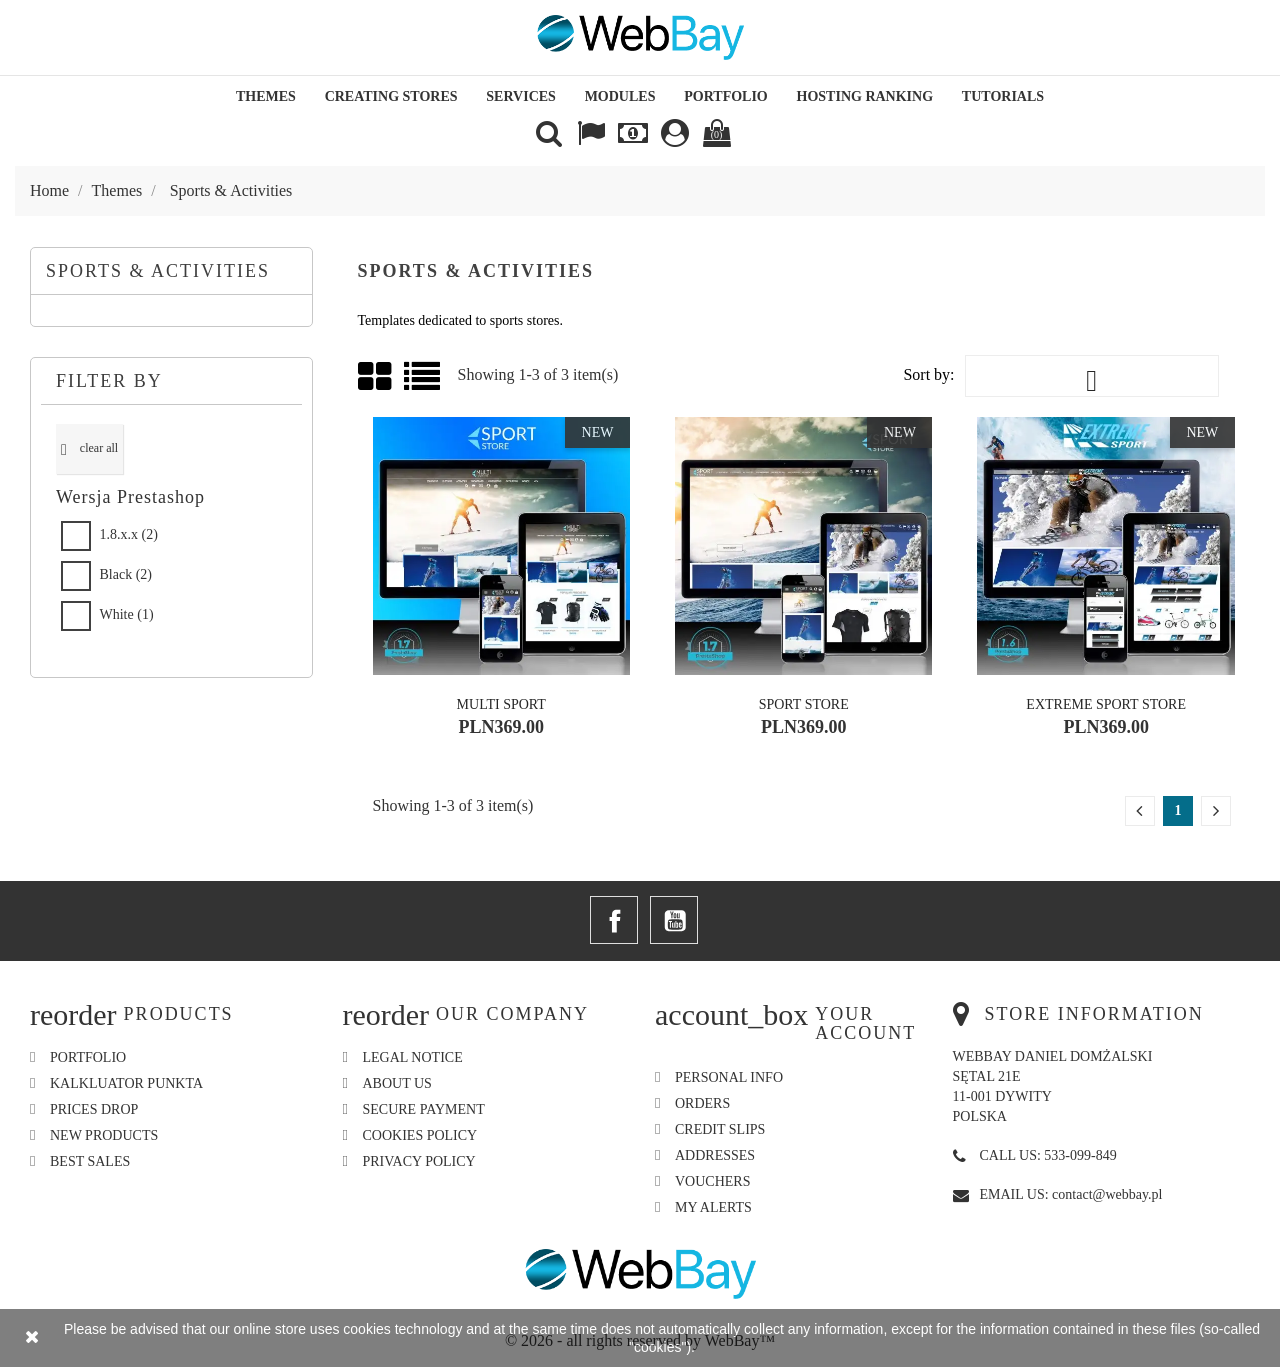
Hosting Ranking (865, 96)
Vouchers (712, 1181)
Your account (865, 1024)
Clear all (89, 449)
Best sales (90, 1161)
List (423, 383)
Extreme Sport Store (1106, 704)
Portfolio (726, 96)
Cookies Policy (420, 1135)
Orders (702, 1103)
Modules (620, 96)
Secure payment (424, 1109)
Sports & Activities (158, 271)
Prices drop (94, 1109)
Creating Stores (391, 96)
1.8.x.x (129, 534)
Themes (266, 96)
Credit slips (720, 1129)
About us (397, 1083)
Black (126, 574)
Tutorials (1003, 96)
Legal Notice (413, 1057)
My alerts (713, 1207)
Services (521, 96)
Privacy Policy (419, 1161)
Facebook (614, 920)
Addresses (715, 1155)
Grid (376, 377)
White (127, 614)
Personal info (729, 1077)
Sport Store (804, 704)
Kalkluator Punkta (126, 1083)
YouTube (674, 920)
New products (104, 1135)
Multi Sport (501, 704)
